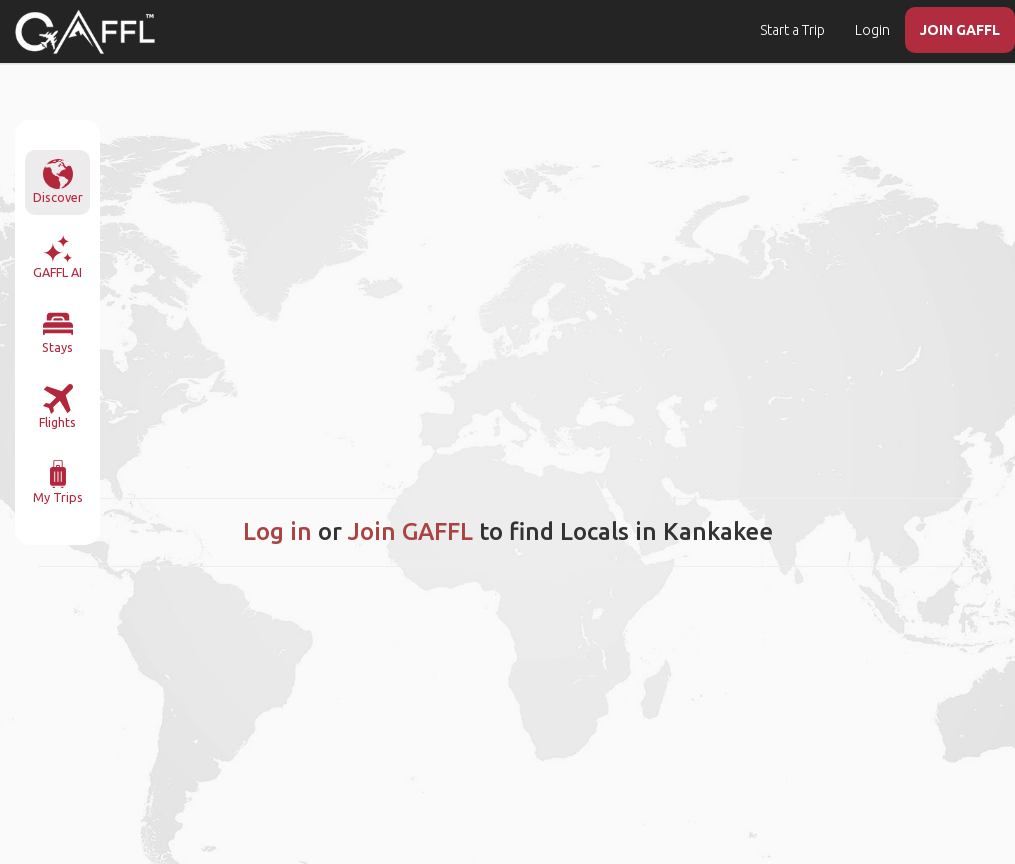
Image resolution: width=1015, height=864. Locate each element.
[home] (85, 32)
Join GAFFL (410, 531)
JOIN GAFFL (960, 30)
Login (872, 30)
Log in (277, 531)
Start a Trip (792, 30)
